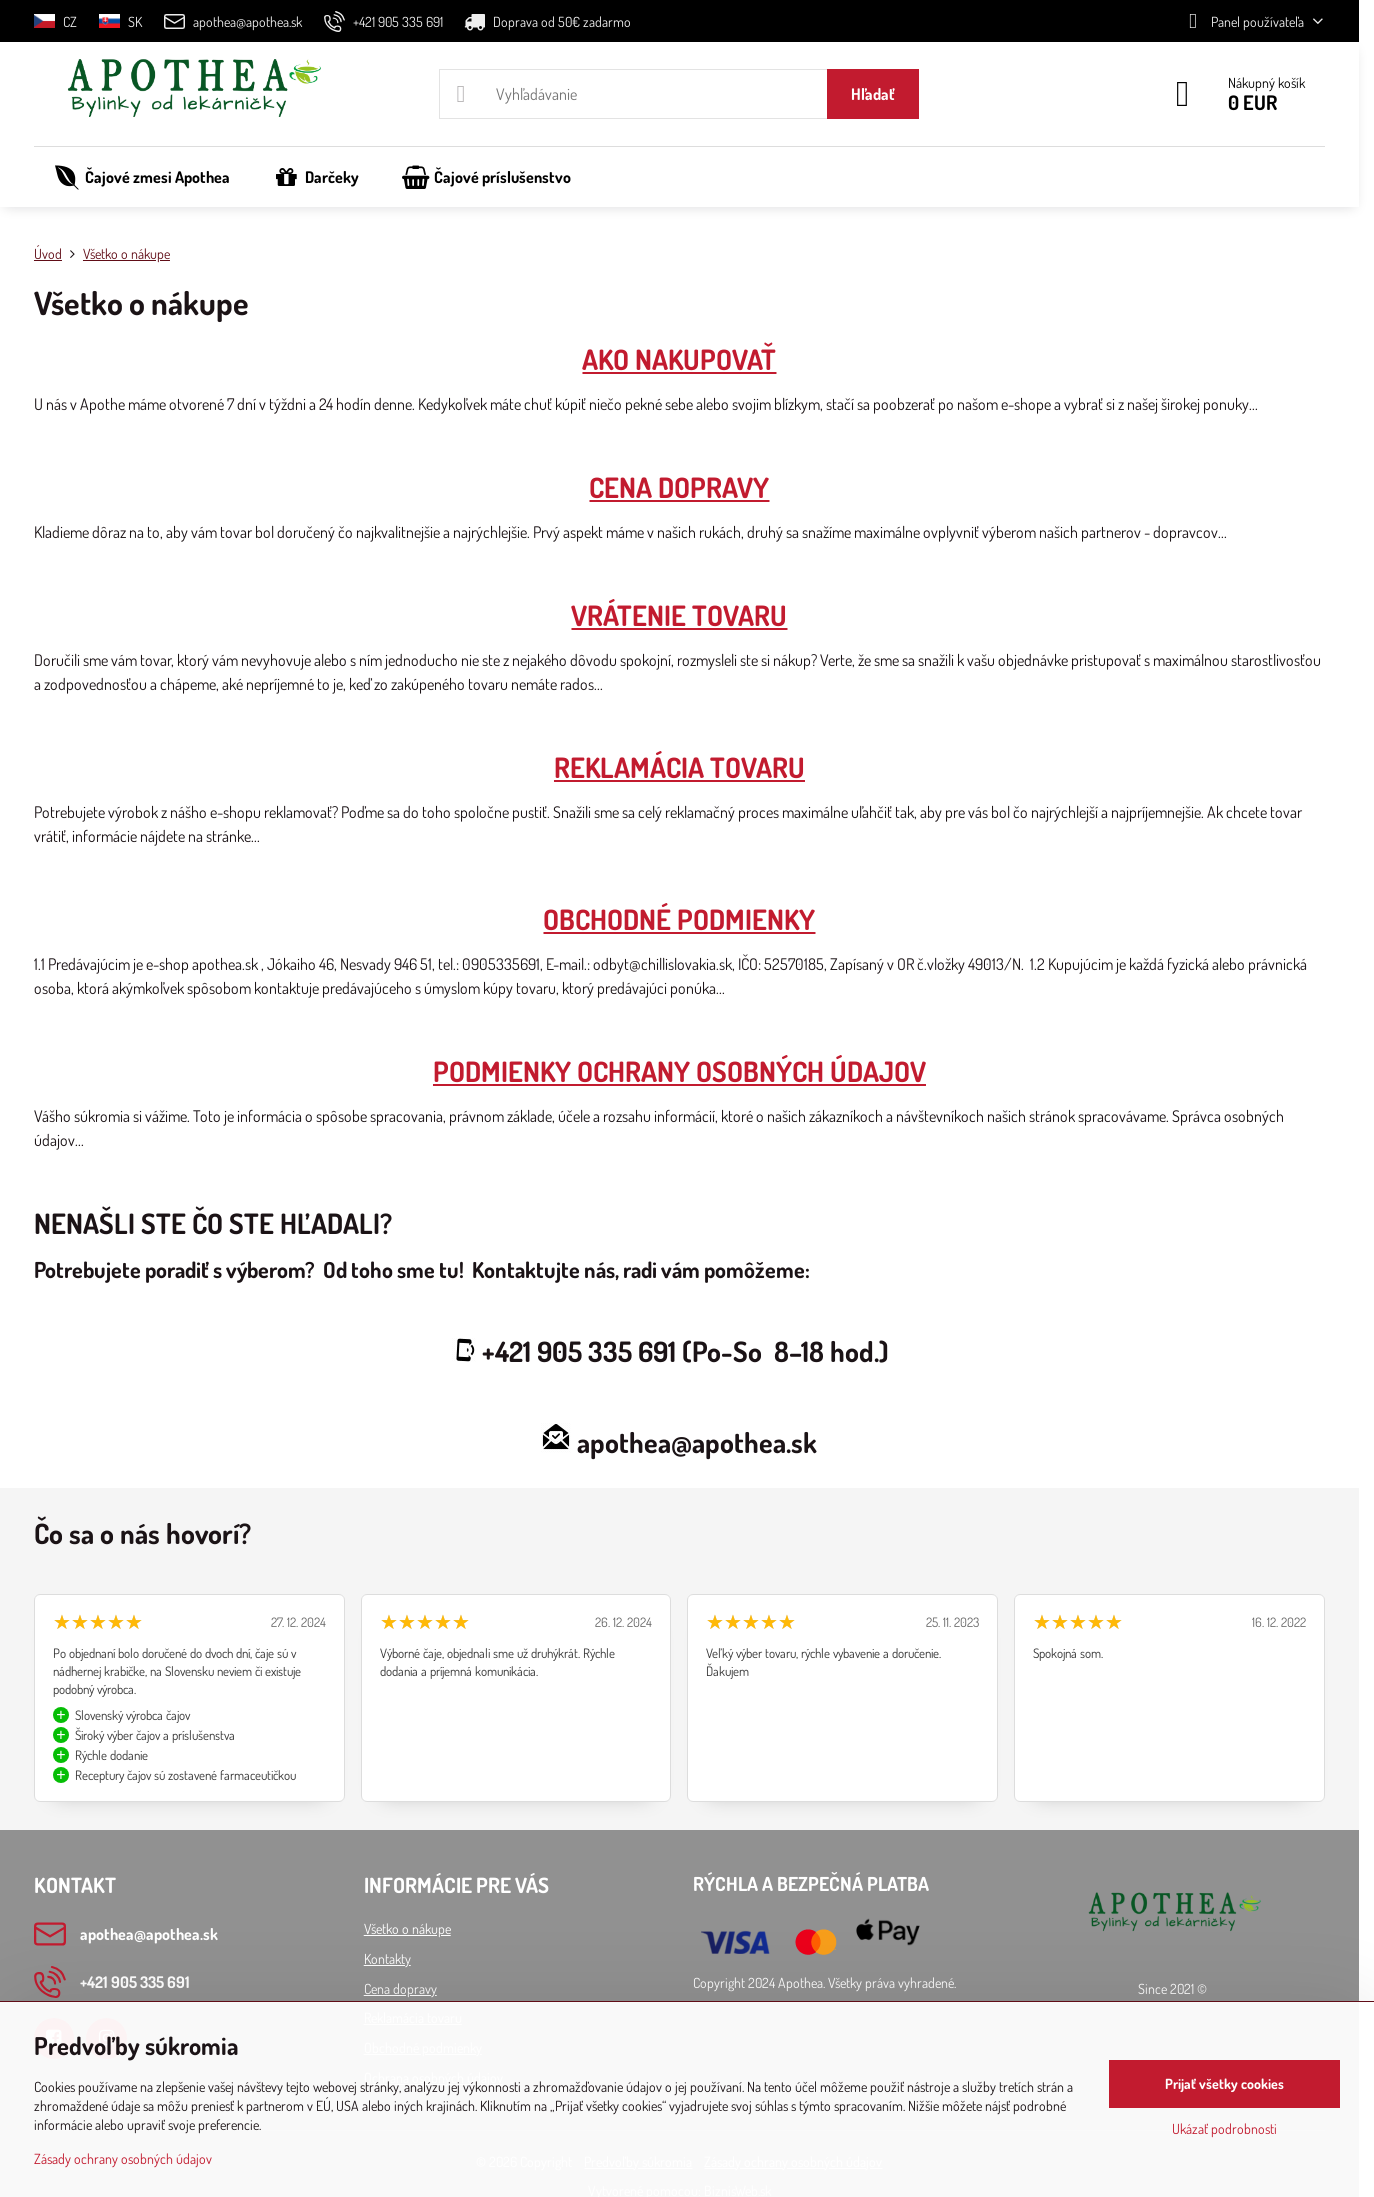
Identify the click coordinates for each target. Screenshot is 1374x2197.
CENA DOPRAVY (679, 487)
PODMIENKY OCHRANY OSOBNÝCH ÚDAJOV (679, 1071)
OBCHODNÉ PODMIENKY (679, 919)
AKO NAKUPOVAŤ (679, 359)
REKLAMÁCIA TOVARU (679, 767)
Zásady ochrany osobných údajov (123, 2158)
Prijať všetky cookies (1224, 2083)
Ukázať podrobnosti (1224, 2128)
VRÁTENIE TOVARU (679, 615)
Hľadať (873, 94)
